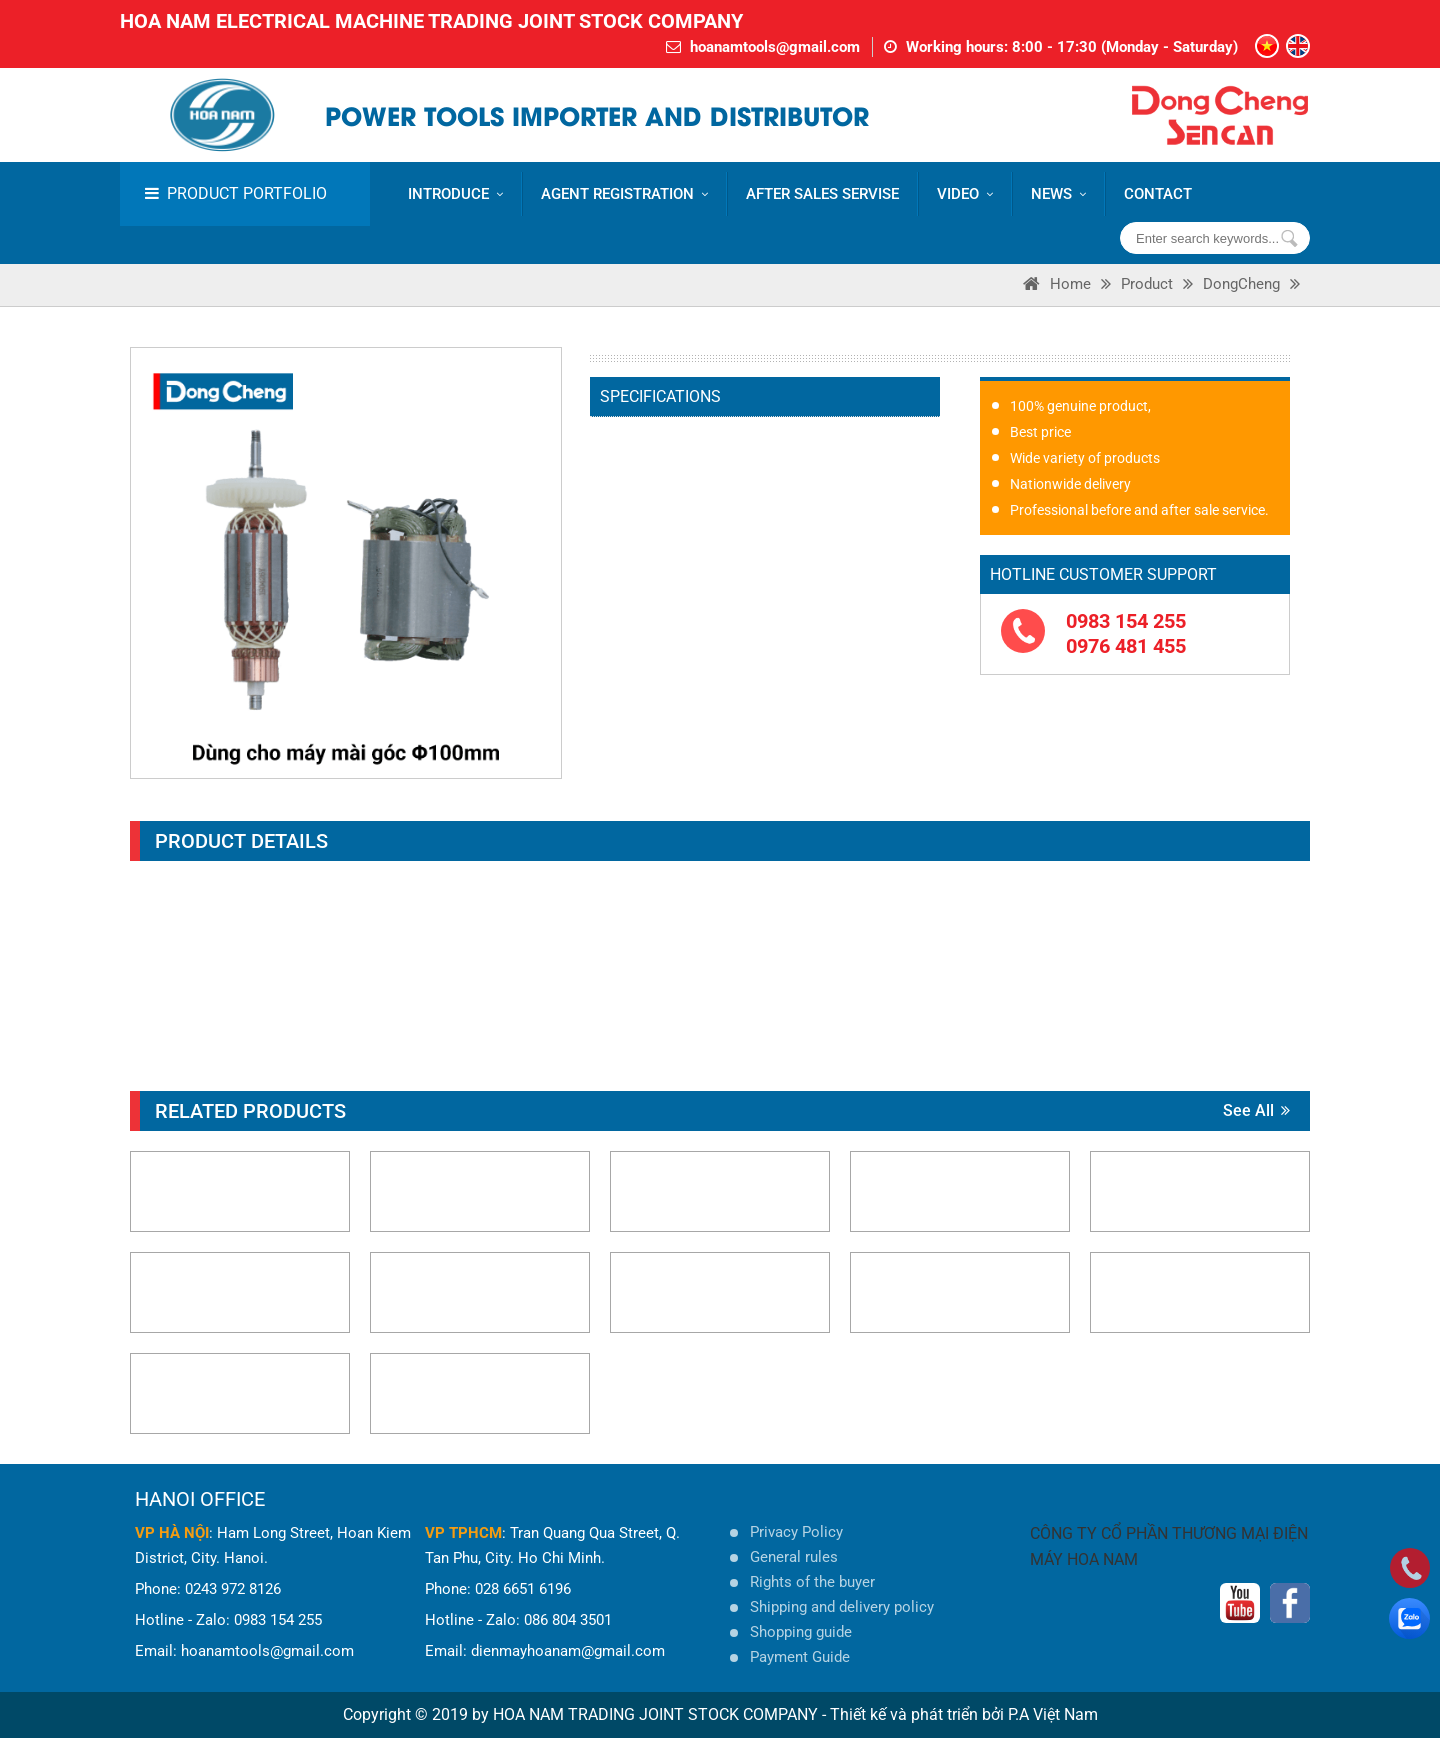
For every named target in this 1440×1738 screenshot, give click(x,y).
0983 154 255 (1126, 621)
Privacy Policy (796, 1532)
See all (1256, 1110)
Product (1147, 284)
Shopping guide (801, 1632)
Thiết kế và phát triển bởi (917, 1714)
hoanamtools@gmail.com (775, 47)
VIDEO (965, 194)
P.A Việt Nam (1053, 1714)
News (1058, 194)
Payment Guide (800, 1657)
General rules (794, 1557)
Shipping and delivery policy (842, 1607)
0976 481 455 (1126, 646)
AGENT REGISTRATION (624, 194)
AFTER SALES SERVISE (822, 194)
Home (1070, 284)
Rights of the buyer (812, 1582)
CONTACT (1158, 194)
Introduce (455, 194)
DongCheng (1241, 284)
